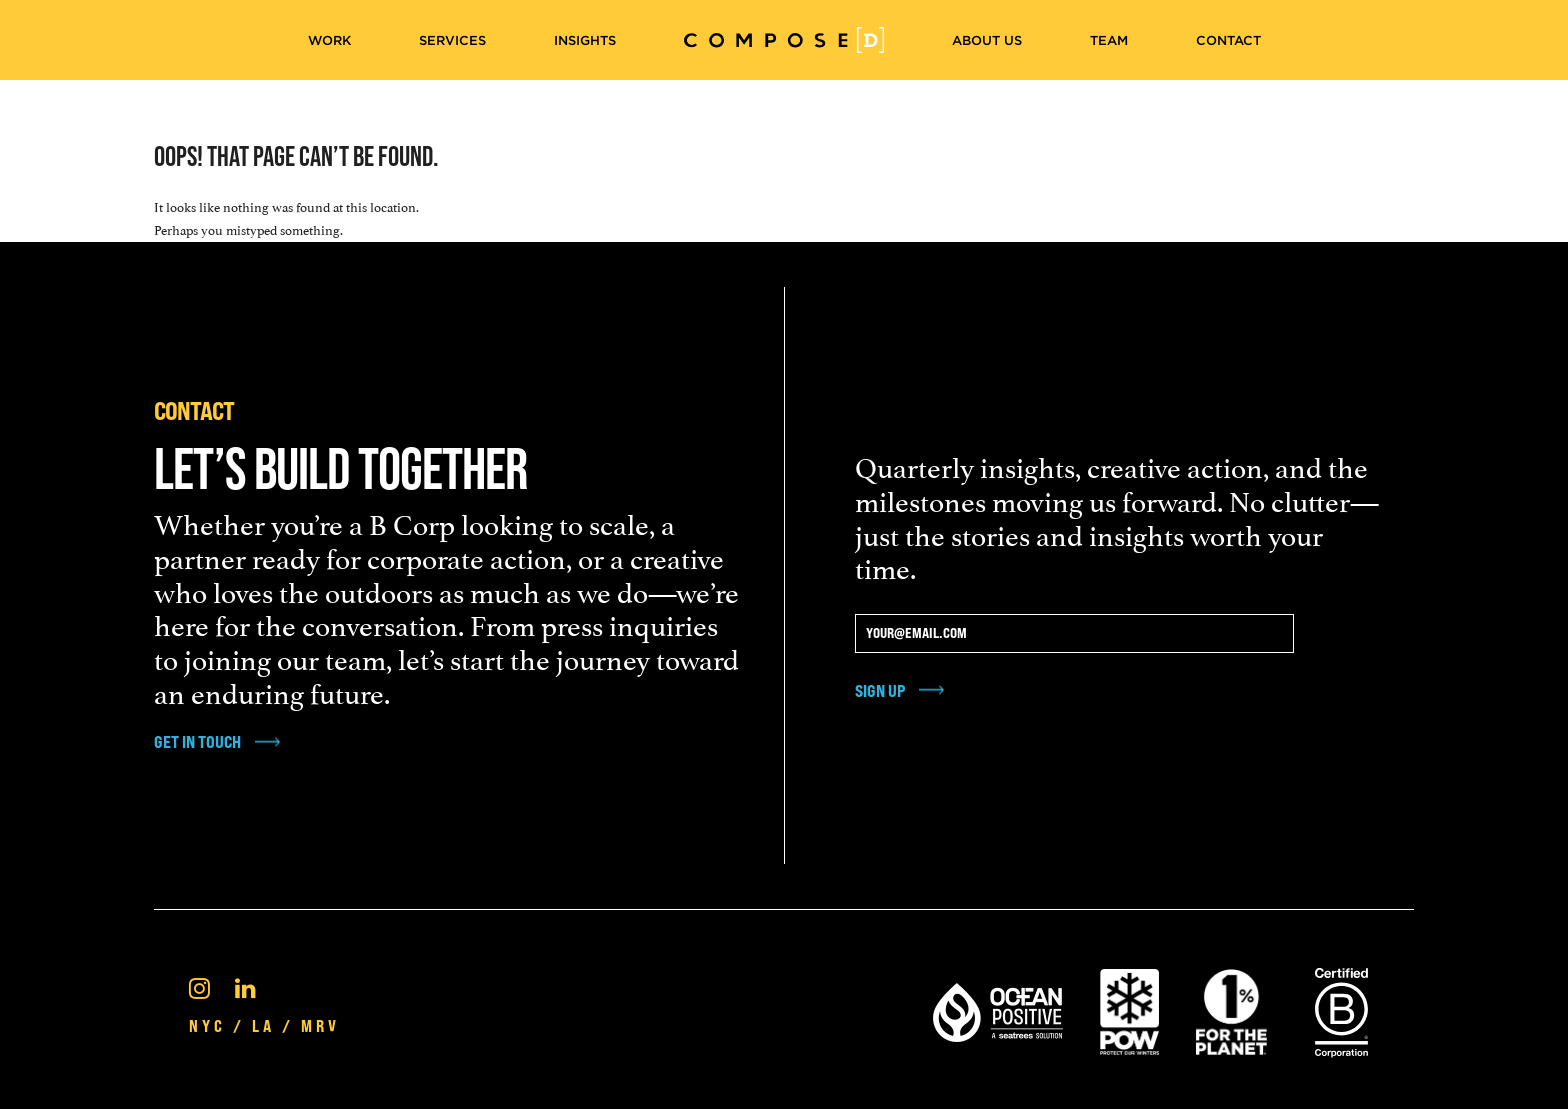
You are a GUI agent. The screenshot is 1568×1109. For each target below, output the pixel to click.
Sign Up (880, 690)
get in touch (197, 742)
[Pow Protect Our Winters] (1129, 1009)
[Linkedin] (245, 986)
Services (452, 40)
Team (1109, 40)
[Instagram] (199, 986)
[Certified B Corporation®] (1341, 1009)
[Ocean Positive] (998, 1009)
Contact (1228, 40)
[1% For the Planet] (1231, 1009)
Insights (585, 40)
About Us (987, 40)
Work (329, 40)
